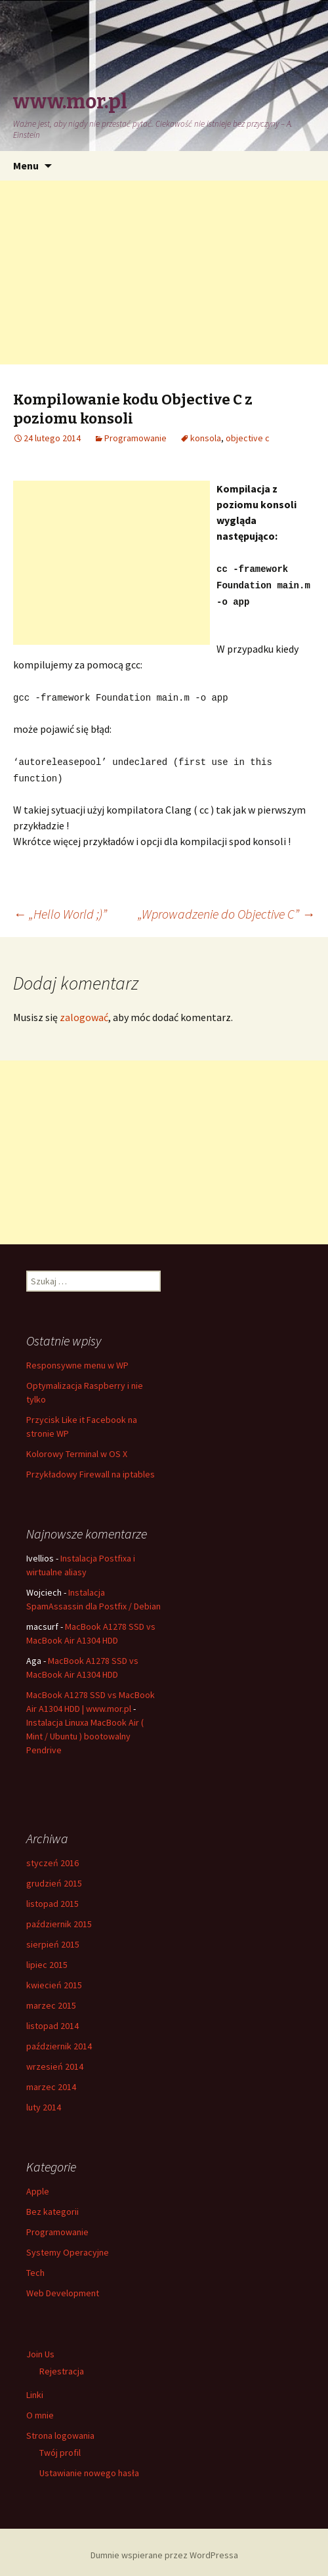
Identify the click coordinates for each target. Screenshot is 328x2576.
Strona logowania (60, 2429)
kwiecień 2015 (54, 1979)
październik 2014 (59, 2040)
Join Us (40, 2348)
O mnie (40, 2409)
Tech (35, 2267)
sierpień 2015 (52, 1938)
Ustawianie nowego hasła (89, 2467)
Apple (37, 2185)
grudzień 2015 (54, 1877)
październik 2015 (59, 1918)
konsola (205, 438)
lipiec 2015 (47, 1959)
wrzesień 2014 (54, 2060)
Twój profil (60, 2447)
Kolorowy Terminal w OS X (76, 1448)
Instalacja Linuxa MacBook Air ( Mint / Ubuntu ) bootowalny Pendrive (85, 1730)
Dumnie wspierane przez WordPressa (164, 2549)
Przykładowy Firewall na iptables (90, 1468)
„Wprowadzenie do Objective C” (226, 908)
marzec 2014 (51, 2081)
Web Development (62, 2287)
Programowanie (135, 438)
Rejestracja (61, 2365)
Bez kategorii (52, 2206)
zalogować (84, 1011)
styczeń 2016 (52, 1857)
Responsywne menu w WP (77, 1359)
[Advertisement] (164, 272)
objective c (248, 438)
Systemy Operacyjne (67, 2246)
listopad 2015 (52, 1898)
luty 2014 (43, 2101)
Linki (34, 2389)
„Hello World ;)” (60, 908)
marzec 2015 (51, 1999)
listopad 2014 (52, 2020)
